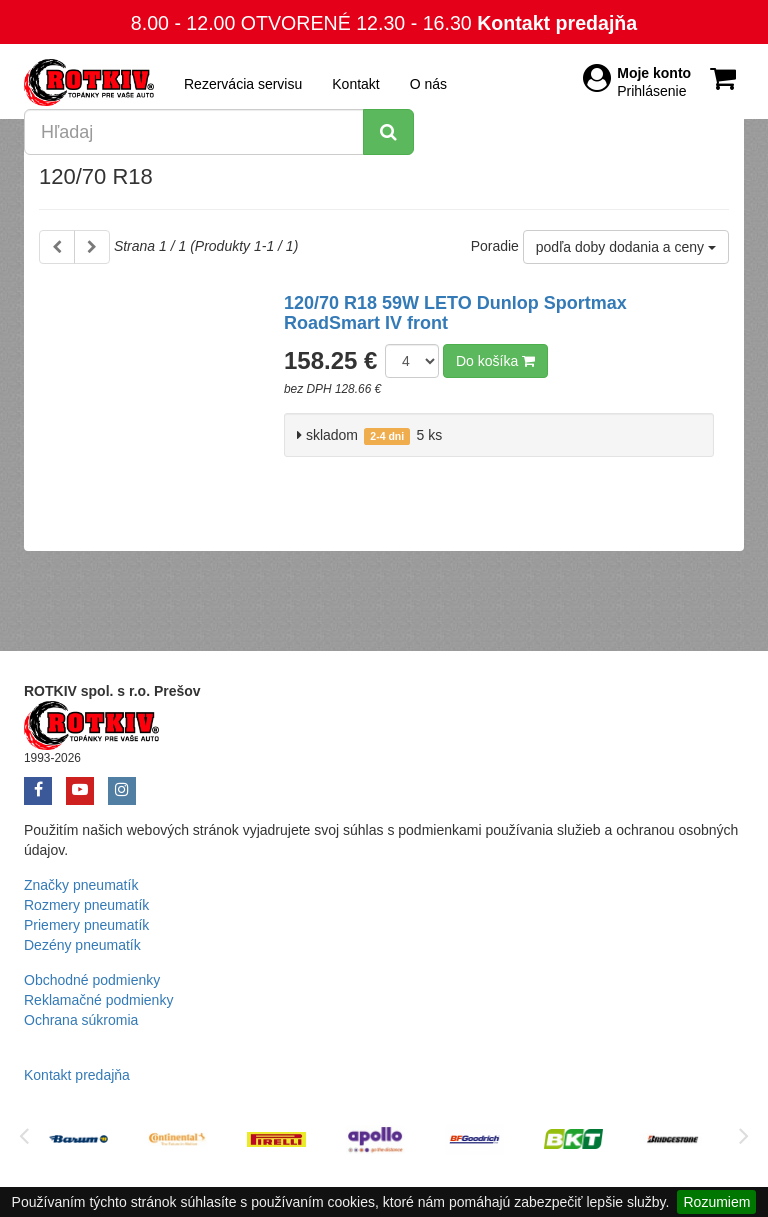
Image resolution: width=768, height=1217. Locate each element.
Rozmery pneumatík (86, 905)
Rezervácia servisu (243, 84)
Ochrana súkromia (81, 1020)
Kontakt (355, 84)
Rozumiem (716, 1202)
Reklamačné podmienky (98, 1000)
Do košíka (495, 361)
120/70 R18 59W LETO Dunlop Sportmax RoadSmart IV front (455, 313)
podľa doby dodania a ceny (626, 247)
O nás (428, 84)
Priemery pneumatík (86, 925)
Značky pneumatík (81, 885)
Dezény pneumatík (82, 945)
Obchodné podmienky (92, 980)
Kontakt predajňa (557, 23)
